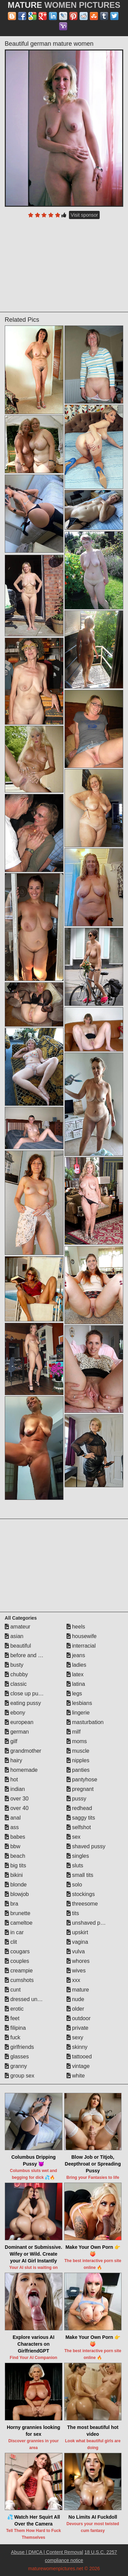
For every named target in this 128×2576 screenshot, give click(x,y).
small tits (80, 1875)
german (17, 1732)
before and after (27, 1655)
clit (11, 1942)
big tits (15, 1865)
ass (12, 1827)
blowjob (17, 1894)
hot (11, 1779)
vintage (78, 2066)
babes (15, 1837)
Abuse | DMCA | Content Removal (47, 2552)
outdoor (79, 2018)
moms (77, 1741)
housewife (82, 1636)
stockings (81, 1894)
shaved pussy (86, 1846)
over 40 (17, 1808)
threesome (82, 1904)
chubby (16, 1674)
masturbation (85, 1722)
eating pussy (23, 1703)
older (75, 2009)
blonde (16, 1884)
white (76, 2076)
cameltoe (18, 1923)
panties (78, 1770)
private (77, 2028)
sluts (75, 1865)
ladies (76, 1665)
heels (76, 1627)
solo (74, 1884)
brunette (17, 1913)
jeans (76, 1655)
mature (78, 1990)
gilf (11, 1741)
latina (76, 1684)
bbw (12, 1846)
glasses (17, 2056)
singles (78, 1856)
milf (74, 1732)
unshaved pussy (89, 1923)
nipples (78, 1760)
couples (17, 1961)
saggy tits (81, 1818)
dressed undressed (31, 1999)
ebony (15, 1713)
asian (14, 1636)
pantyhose (82, 1779)
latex (75, 1674)
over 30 (17, 1798)
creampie (19, 1970)
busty (14, 1665)
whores (78, 1961)
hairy (13, 1760)
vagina (77, 1942)
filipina (15, 2028)
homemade (21, 1770)
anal (13, 1818)
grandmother (23, 1751)
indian (15, 1789)
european (19, 1722)
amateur (17, 1627)
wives (76, 1970)
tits (73, 1913)
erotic (14, 2009)
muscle (78, 1751)
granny (16, 2066)
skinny (77, 2047)
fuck (12, 2037)
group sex (19, 2076)
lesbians (79, 1703)
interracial (81, 1646)
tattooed (79, 2056)
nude (75, 1999)
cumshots (19, 1980)
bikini (14, 1875)
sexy (75, 2037)
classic (16, 1684)
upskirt (77, 1932)
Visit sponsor (84, 215)
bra (11, 1904)
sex (74, 1837)
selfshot (79, 1827)
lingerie (78, 1713)
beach (15, 1856)
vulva (76, 1951)
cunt (13, 1990)
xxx (73, 1980)
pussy (76, 1798)
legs (74, 1693)
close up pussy (25, 1693)
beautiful (18, 1646)
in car (14, 1932)
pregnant (80, 1789)
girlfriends (19, 2047)
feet (12, 2018)
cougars (17, 1951)
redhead (79, 1808)
